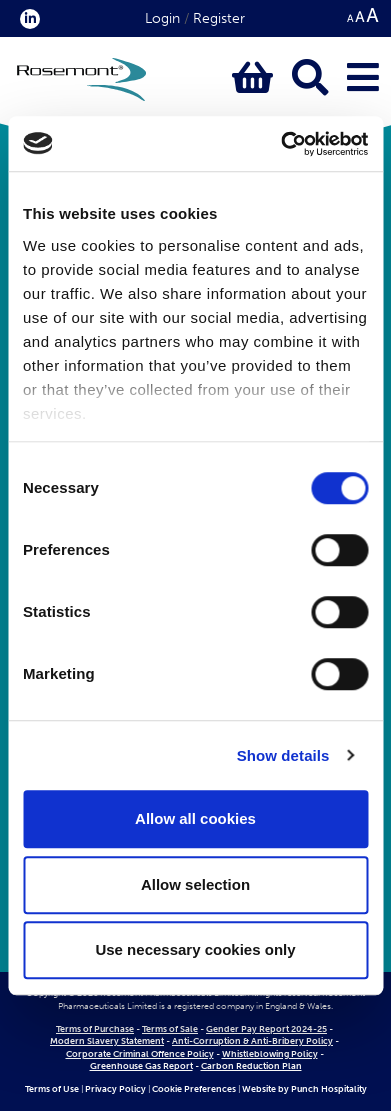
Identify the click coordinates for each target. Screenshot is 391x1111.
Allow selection (195, 884)
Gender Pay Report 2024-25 (266, 1029)
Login (162, 18)
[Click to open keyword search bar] (310, 78)
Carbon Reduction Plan (251, 1066)
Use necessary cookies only (195, 949)
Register (219, 18)
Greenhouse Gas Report (141, 1066)
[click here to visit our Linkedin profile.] (26, 18)
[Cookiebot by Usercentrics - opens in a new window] (281, 144)
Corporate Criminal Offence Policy (140, 1054)
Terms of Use (52, 1089)
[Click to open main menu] (363, 78)
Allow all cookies (195, 818)
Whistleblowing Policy (270, 1054)
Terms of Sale (170, 1029)
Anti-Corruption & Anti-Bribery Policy (252, 1041)
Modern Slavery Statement (107, 1041)
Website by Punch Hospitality (304, 1089)
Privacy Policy (115, 1089)
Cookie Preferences (194, 1089)
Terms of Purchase (95, 1029)
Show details (283, 755)
